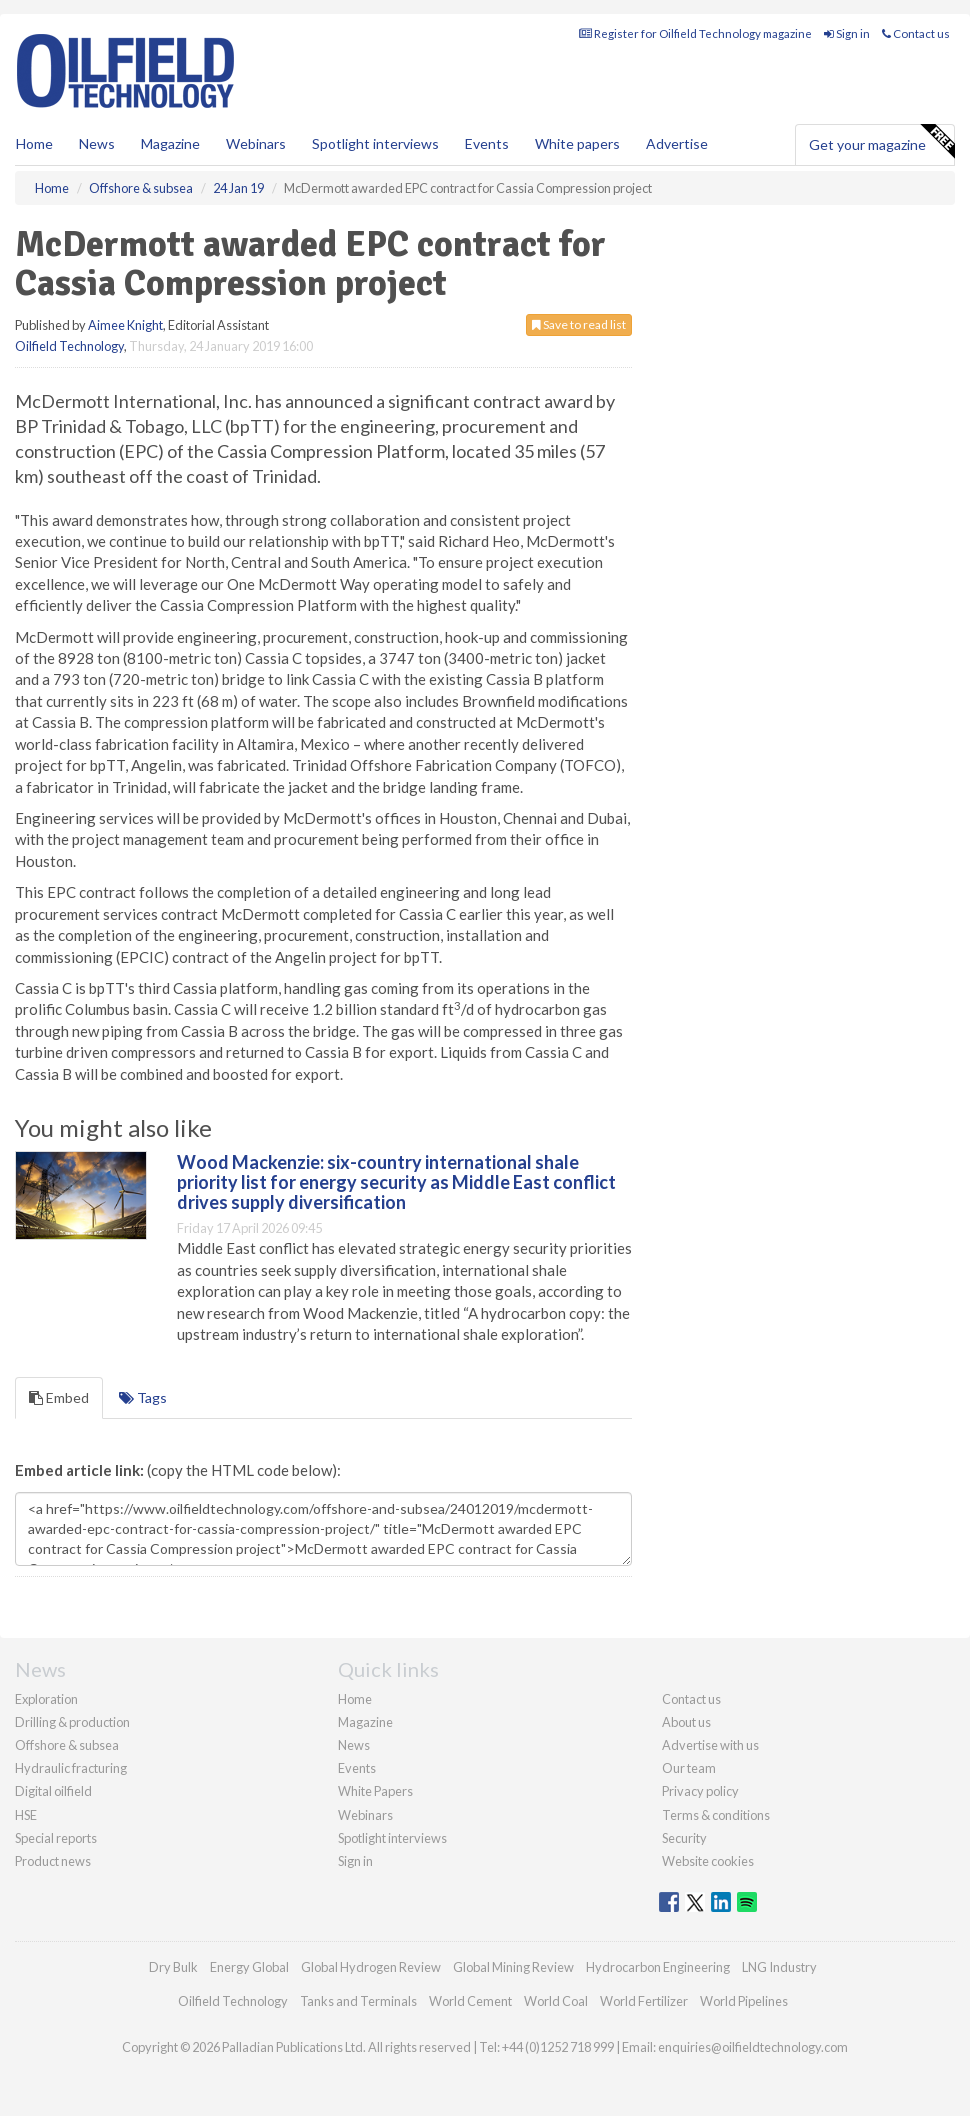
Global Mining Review (513, 1967)
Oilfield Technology (69, 346)
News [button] (97, 143)
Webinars (256, 143)
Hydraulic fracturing (71, 1768)
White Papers (375, 1791)
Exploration (46, 1699)
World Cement (470, 2001)
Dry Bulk (173, 1967)
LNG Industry (779, 1967)
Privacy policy (700, 1791)
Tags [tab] (143, 1397)
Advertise (677, 143)
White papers (577, 143)
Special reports (56, 1838)
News (354, 1745)
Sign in (847, 33)
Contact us (916, 33)
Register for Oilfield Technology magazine (695, 33)
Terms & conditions (716, 1815)
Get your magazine (881, 142)
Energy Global (249, 1967)
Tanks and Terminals (358, 2001)
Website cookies (708, 1861)
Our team (689, 1768)
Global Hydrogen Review (371, 1967)
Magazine (170, 143)
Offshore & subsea (67, 1745)
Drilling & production (72, 1722)
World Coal (556, 2001)
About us (686, 1722)
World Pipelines (744, 2001)
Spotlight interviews (375, 143)
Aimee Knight (125, 325)
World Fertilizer (644, 2001)
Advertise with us (710, 1745)
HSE (26, 1815)
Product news (53, 1861)
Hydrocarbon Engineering (658, 1967)
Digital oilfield (53, 1791)
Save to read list (579, 324)
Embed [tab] (59, 1397)
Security (684, 1838)
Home (34, 143)
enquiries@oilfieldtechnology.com (753, 2047)
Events (487, 143)
